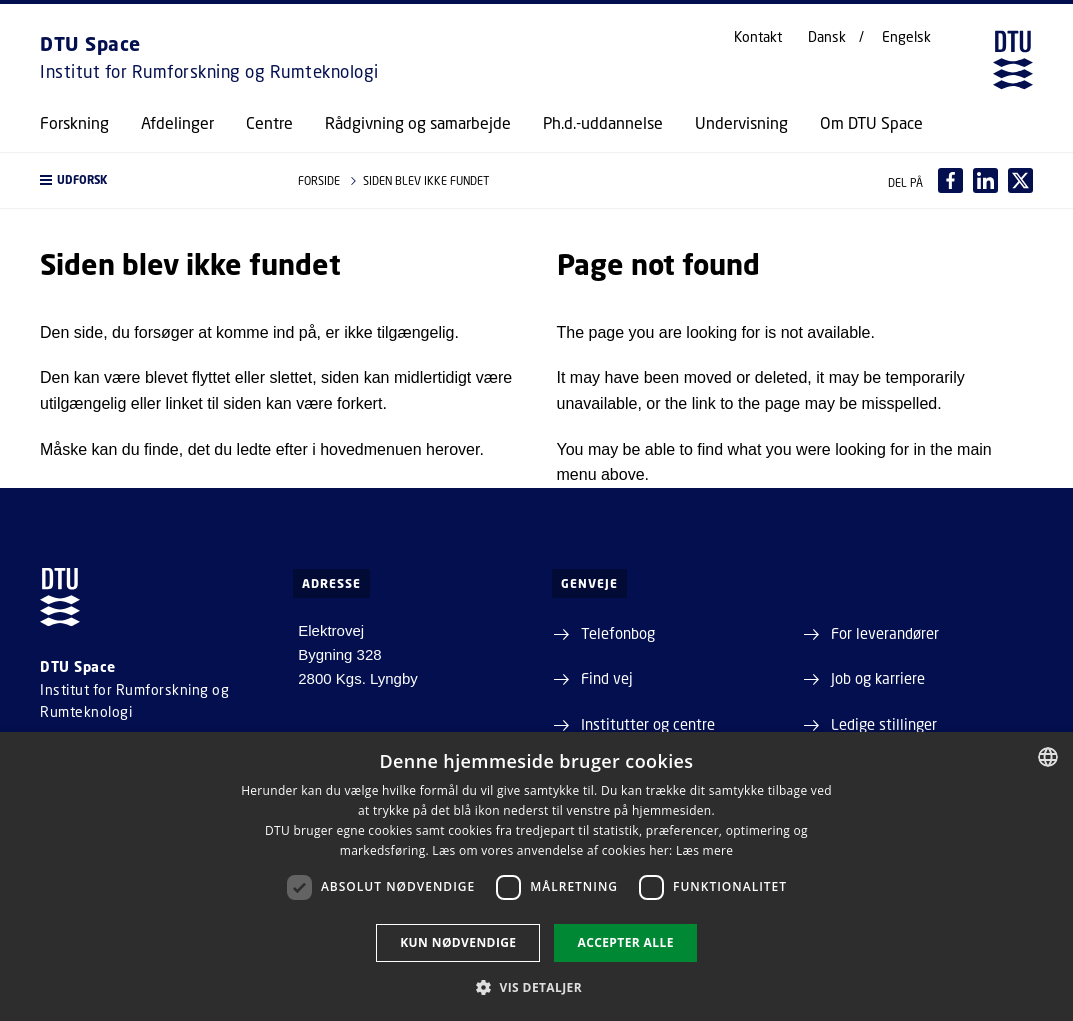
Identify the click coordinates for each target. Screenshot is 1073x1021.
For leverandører (885, 633)
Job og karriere (878, 678)
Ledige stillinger (884, 724)
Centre (269, 123)
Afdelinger (177, 123)
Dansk (827, 37)
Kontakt (758, 37)
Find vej (607, 678)
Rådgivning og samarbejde (418, 123)
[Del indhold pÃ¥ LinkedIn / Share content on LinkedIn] (985, 180)
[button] (149, 180)
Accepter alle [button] (625, 942)
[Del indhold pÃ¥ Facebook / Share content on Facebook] (950, 180)
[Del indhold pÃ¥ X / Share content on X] (1020, 180)
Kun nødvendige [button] (458, 942)
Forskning (74, 123)
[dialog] (536, 876)
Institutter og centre (648, 724)
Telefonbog (618, 633)
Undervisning (741, 123)
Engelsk (906, 37)
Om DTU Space (871, 123)
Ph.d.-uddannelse (603, 123)
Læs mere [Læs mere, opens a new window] (704, 850)
